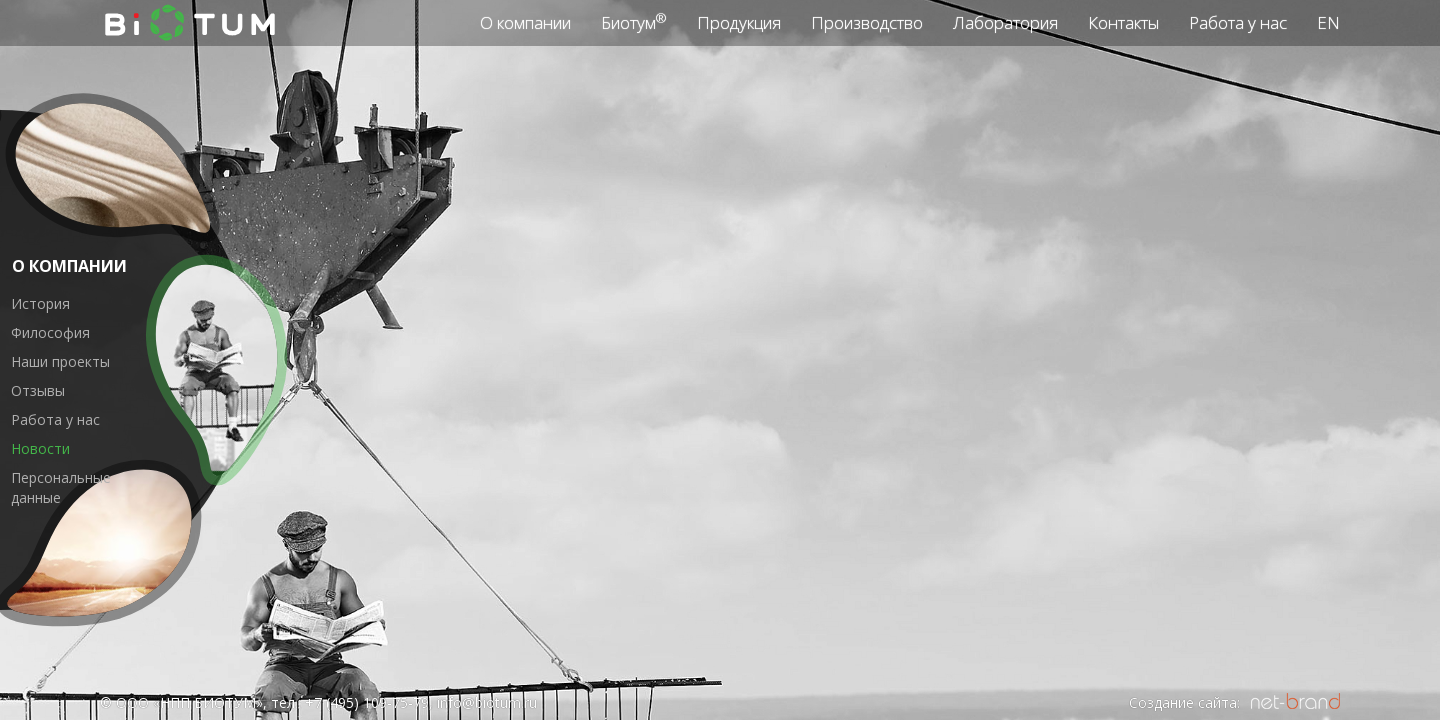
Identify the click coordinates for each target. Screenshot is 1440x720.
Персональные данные (61, 487)
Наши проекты (60, 361)
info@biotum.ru (487, 702)
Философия (50, 332)
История (40, 303)
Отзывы (38, 390)
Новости (40, 448)
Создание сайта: (1184, 702)
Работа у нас (55, 419)
